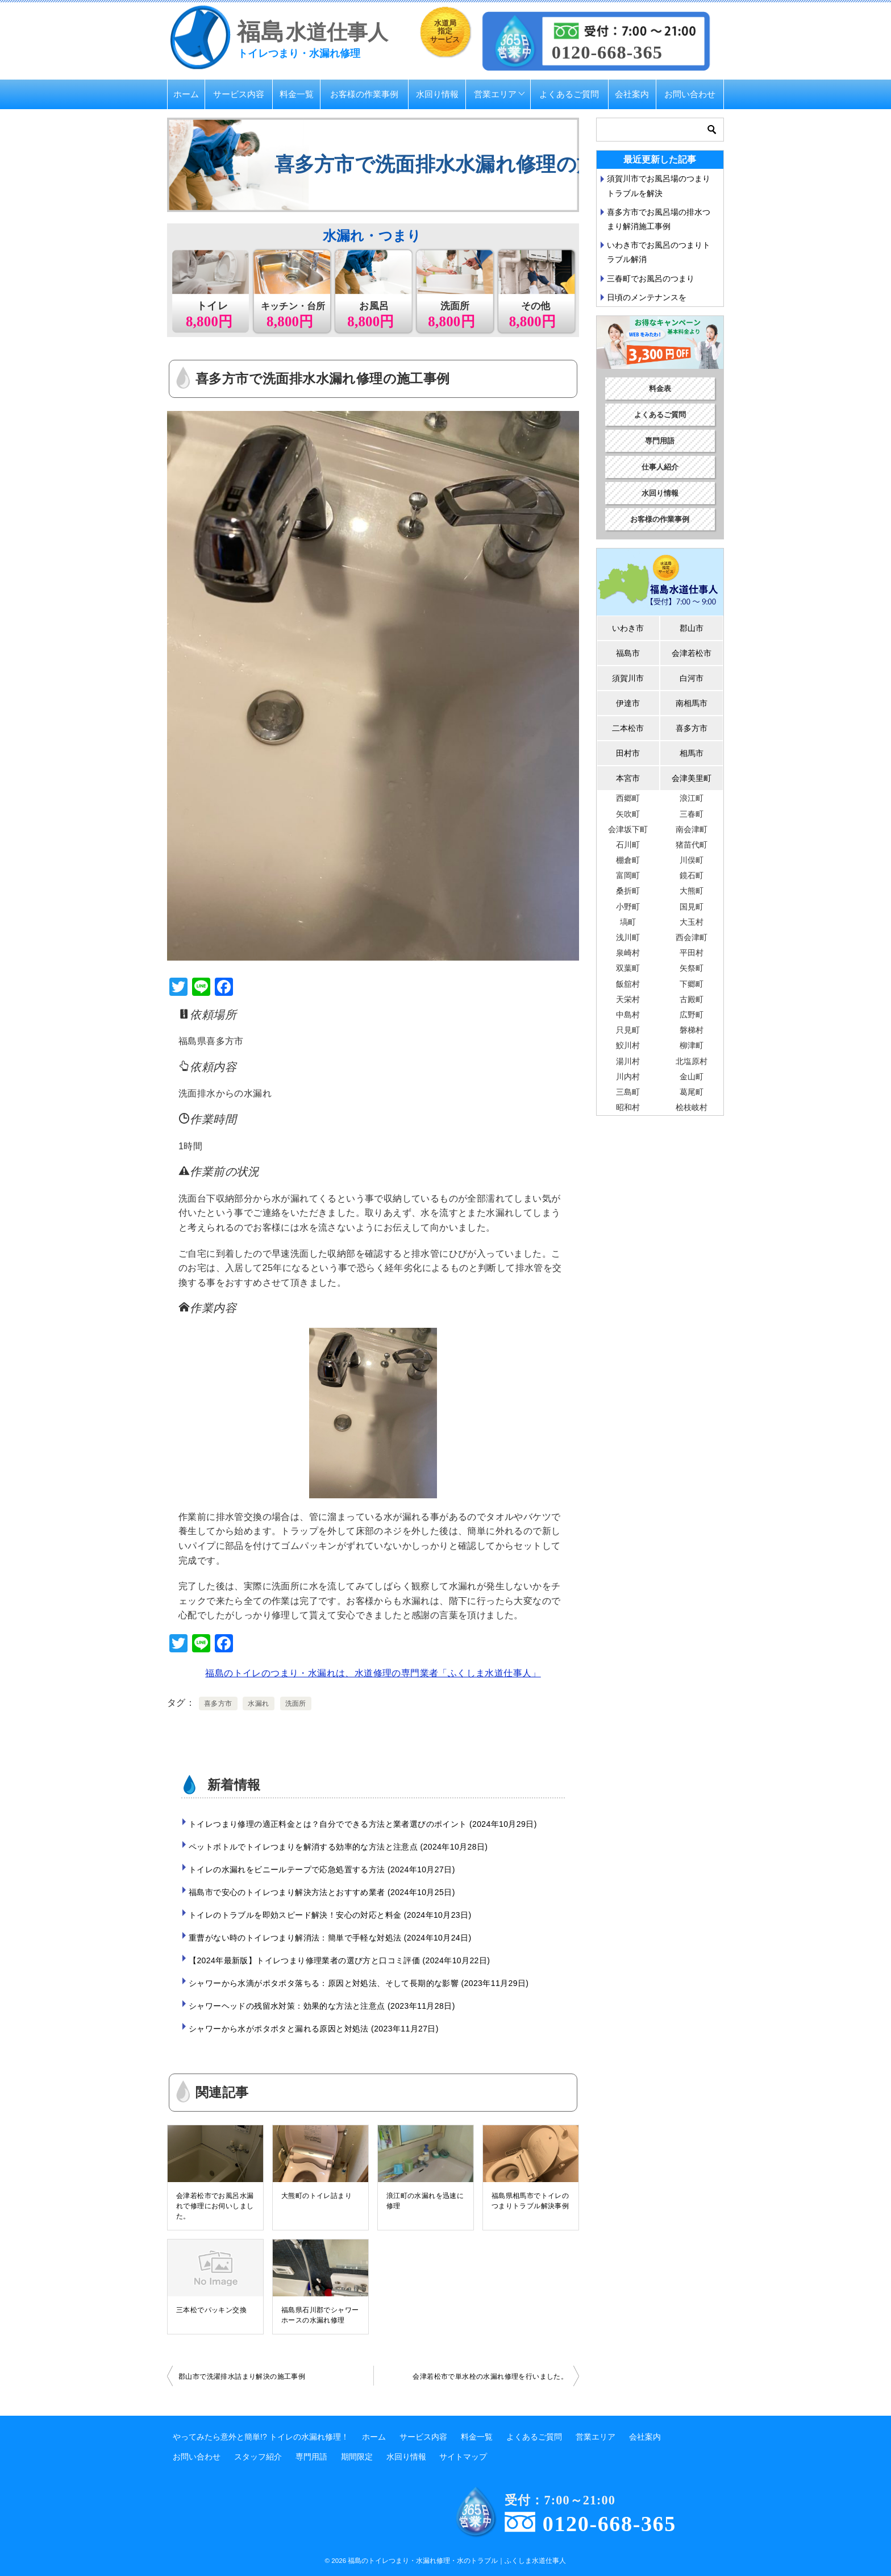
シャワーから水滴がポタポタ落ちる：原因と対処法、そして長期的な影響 (358, 1983)
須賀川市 (628, 678)
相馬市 (691, 753)
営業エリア (495, 94)
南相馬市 (691, 703)
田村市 (628, 753)
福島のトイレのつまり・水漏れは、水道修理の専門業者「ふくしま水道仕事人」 (372, 1673)
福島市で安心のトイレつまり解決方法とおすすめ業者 (322, 1892)
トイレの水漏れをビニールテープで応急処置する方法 (322, 1869)
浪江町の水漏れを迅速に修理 (425, 2201)
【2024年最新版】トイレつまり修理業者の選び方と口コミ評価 (339, 1960)
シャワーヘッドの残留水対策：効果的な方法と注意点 (322, 2005)
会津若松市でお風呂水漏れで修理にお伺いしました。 (214, 2206)
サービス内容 (238, 94)
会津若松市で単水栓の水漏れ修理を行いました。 (490, 2376)
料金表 (660, 388)
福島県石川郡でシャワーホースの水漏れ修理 (320, 2315)
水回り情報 (437, 94)
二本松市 (628, 728)
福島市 (628, 653)
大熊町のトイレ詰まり (316, 2196)
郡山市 (691, 628)
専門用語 (660, 441)
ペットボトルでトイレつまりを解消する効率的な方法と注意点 (338, 1846)
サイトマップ (463, 2456)
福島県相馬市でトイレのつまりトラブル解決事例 (530, 2201)
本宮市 (628, 778)
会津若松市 (691, 653)
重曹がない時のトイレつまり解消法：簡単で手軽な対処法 (330, 1937)
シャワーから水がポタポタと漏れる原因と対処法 (314, 2028)
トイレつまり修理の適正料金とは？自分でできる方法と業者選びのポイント (363, 1824)
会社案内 (632, 94)
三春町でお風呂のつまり (650, 278)
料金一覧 (297, 94)
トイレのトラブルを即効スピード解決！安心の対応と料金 (330, 1914)
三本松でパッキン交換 (211, 2310)
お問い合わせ (689, 94)
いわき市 (628, 628)
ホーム (186, 94)
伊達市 (628, 703)
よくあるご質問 (569, 94)
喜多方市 (218, 1703)
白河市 (691, 678)
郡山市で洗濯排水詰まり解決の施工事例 (241, 2376)
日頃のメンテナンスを (646, 297)
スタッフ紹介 (258, 2456)
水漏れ (258, 1703)
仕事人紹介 (660, 467)
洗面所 (295, 1703)
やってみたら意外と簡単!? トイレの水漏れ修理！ (261, 2436)
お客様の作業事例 (364, 94)
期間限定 (357, 2456)
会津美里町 (691, 778)
